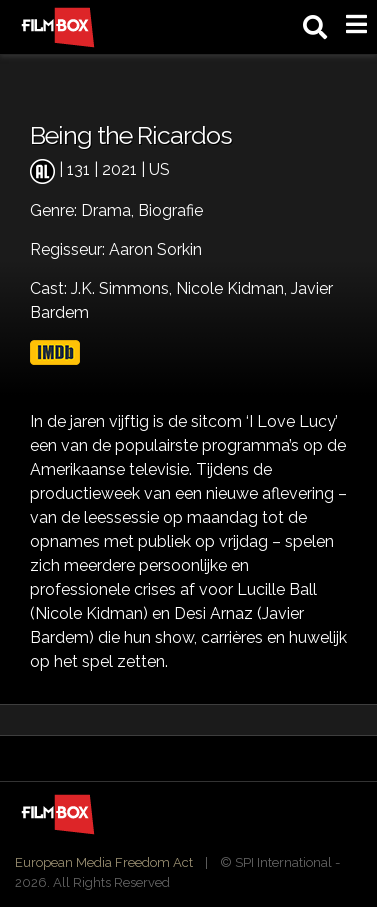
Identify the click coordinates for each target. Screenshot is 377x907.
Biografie (170, 210)
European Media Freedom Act (104, 862)
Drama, (109, 210)
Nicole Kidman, (233, 288)
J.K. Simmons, (123, 288)
